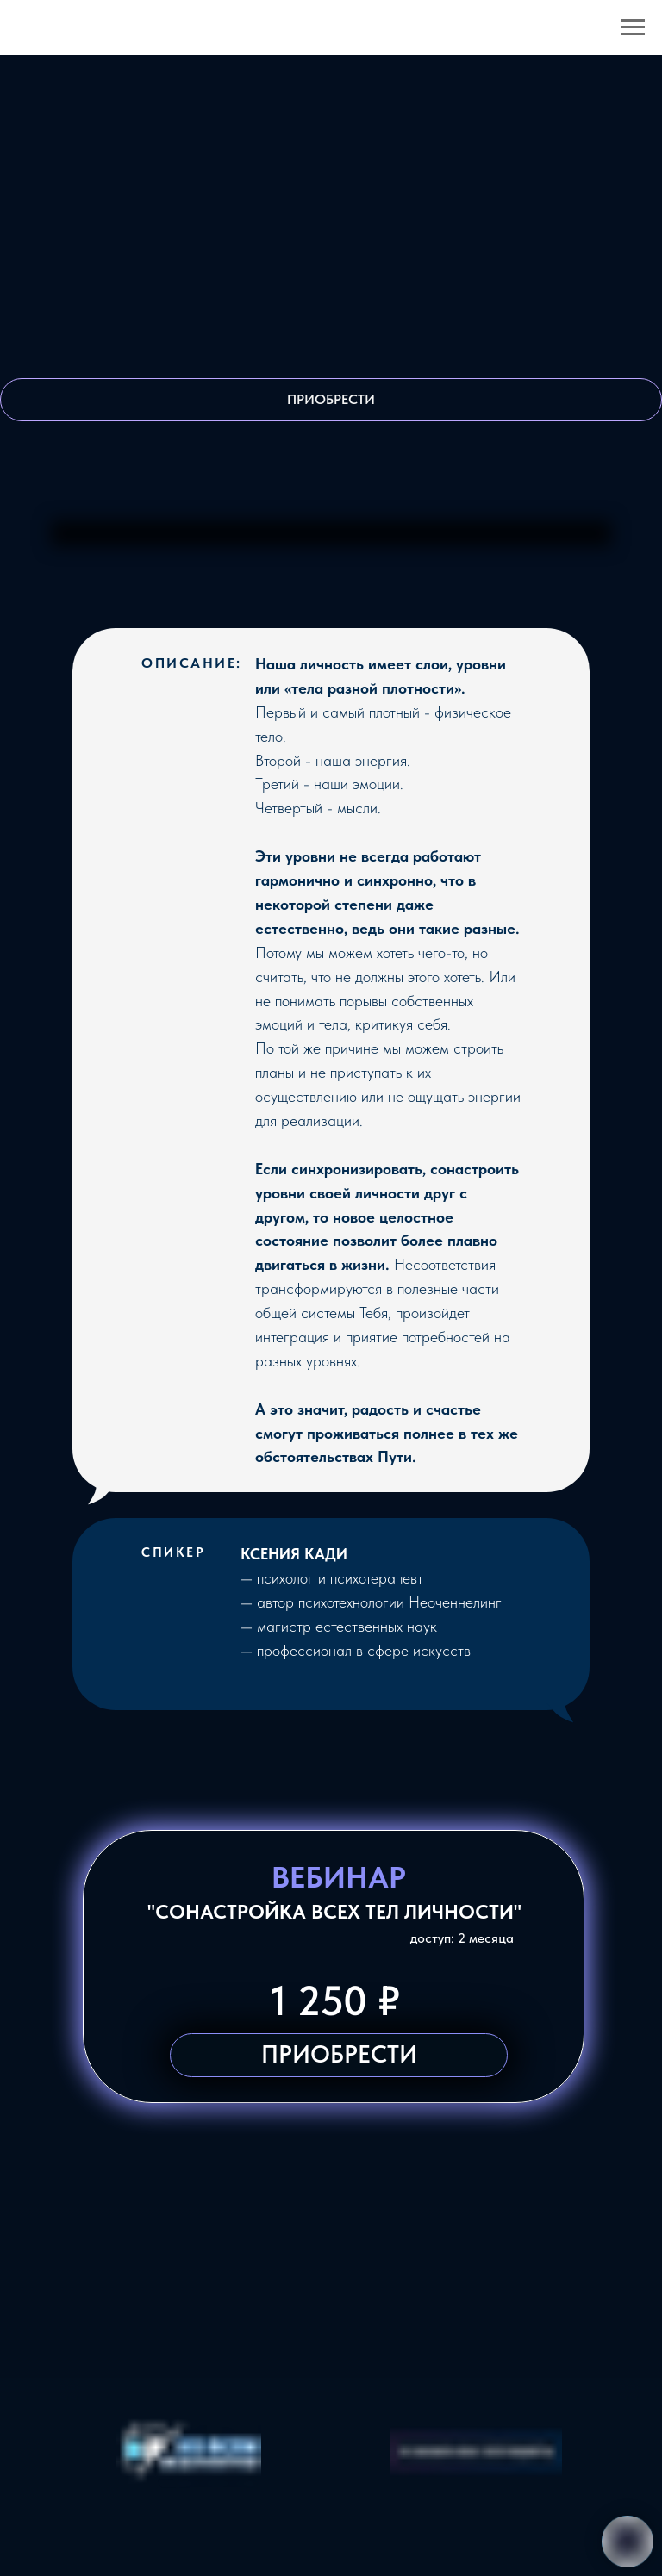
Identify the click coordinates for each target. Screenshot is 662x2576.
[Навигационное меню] (633, 27)
